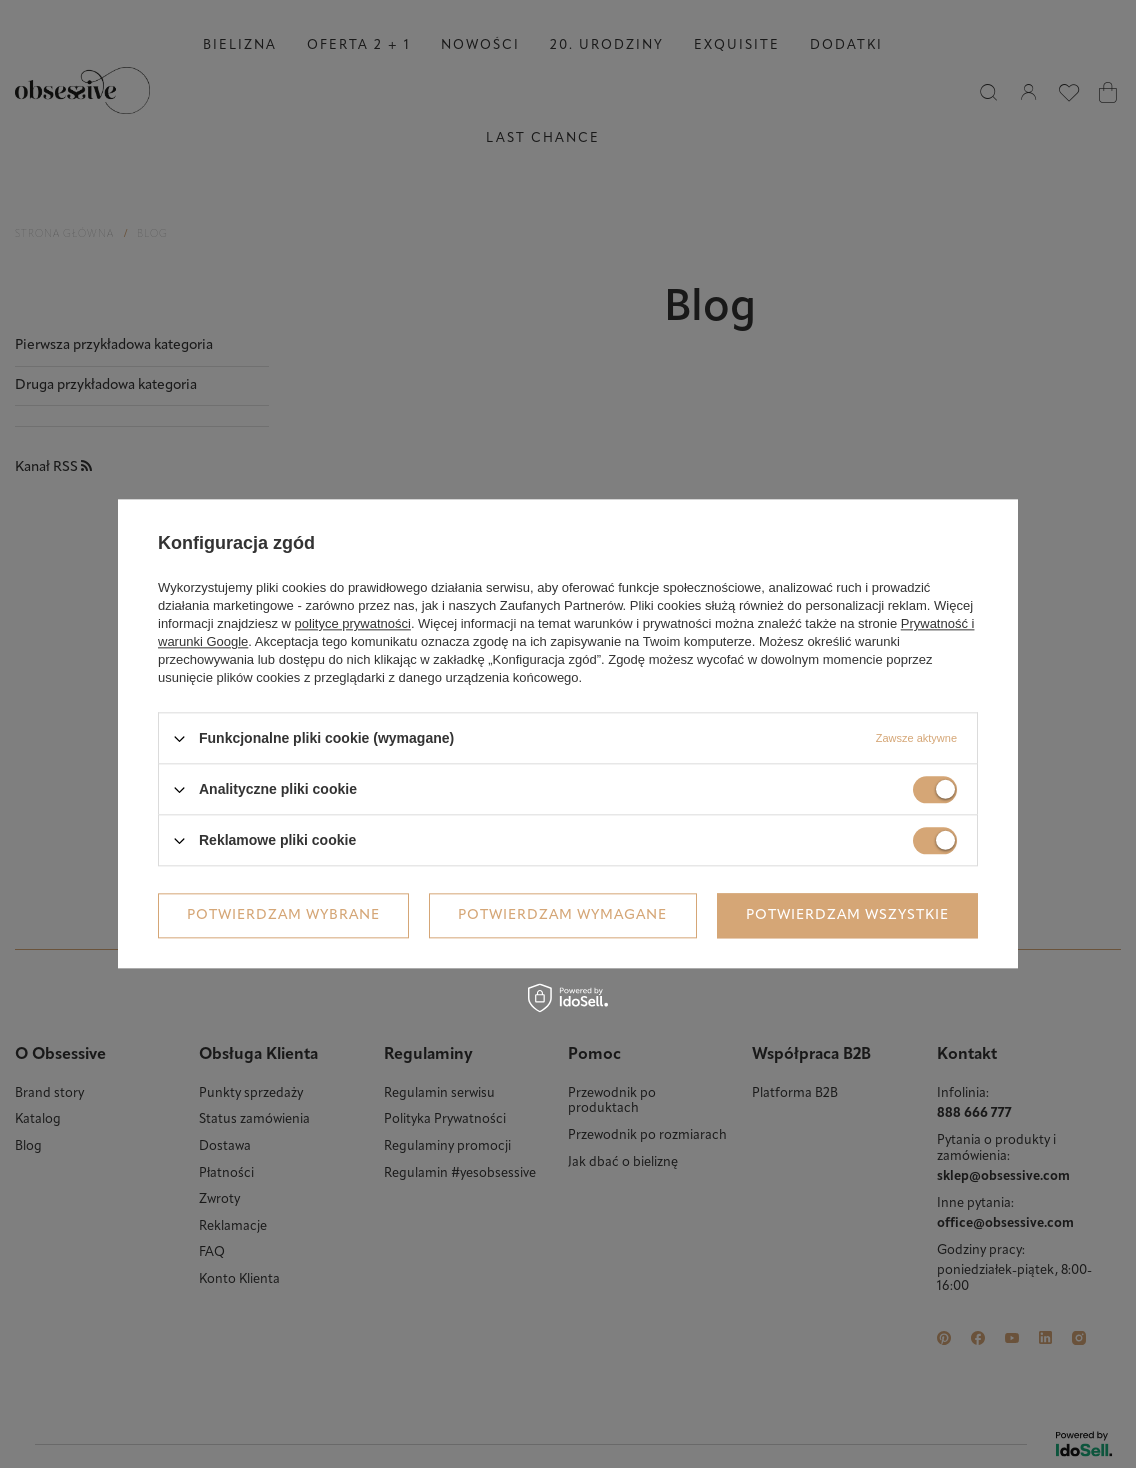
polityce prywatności (353, 623)
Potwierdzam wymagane (562, 915)
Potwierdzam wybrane (283, 915)
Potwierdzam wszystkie (847, 915)
